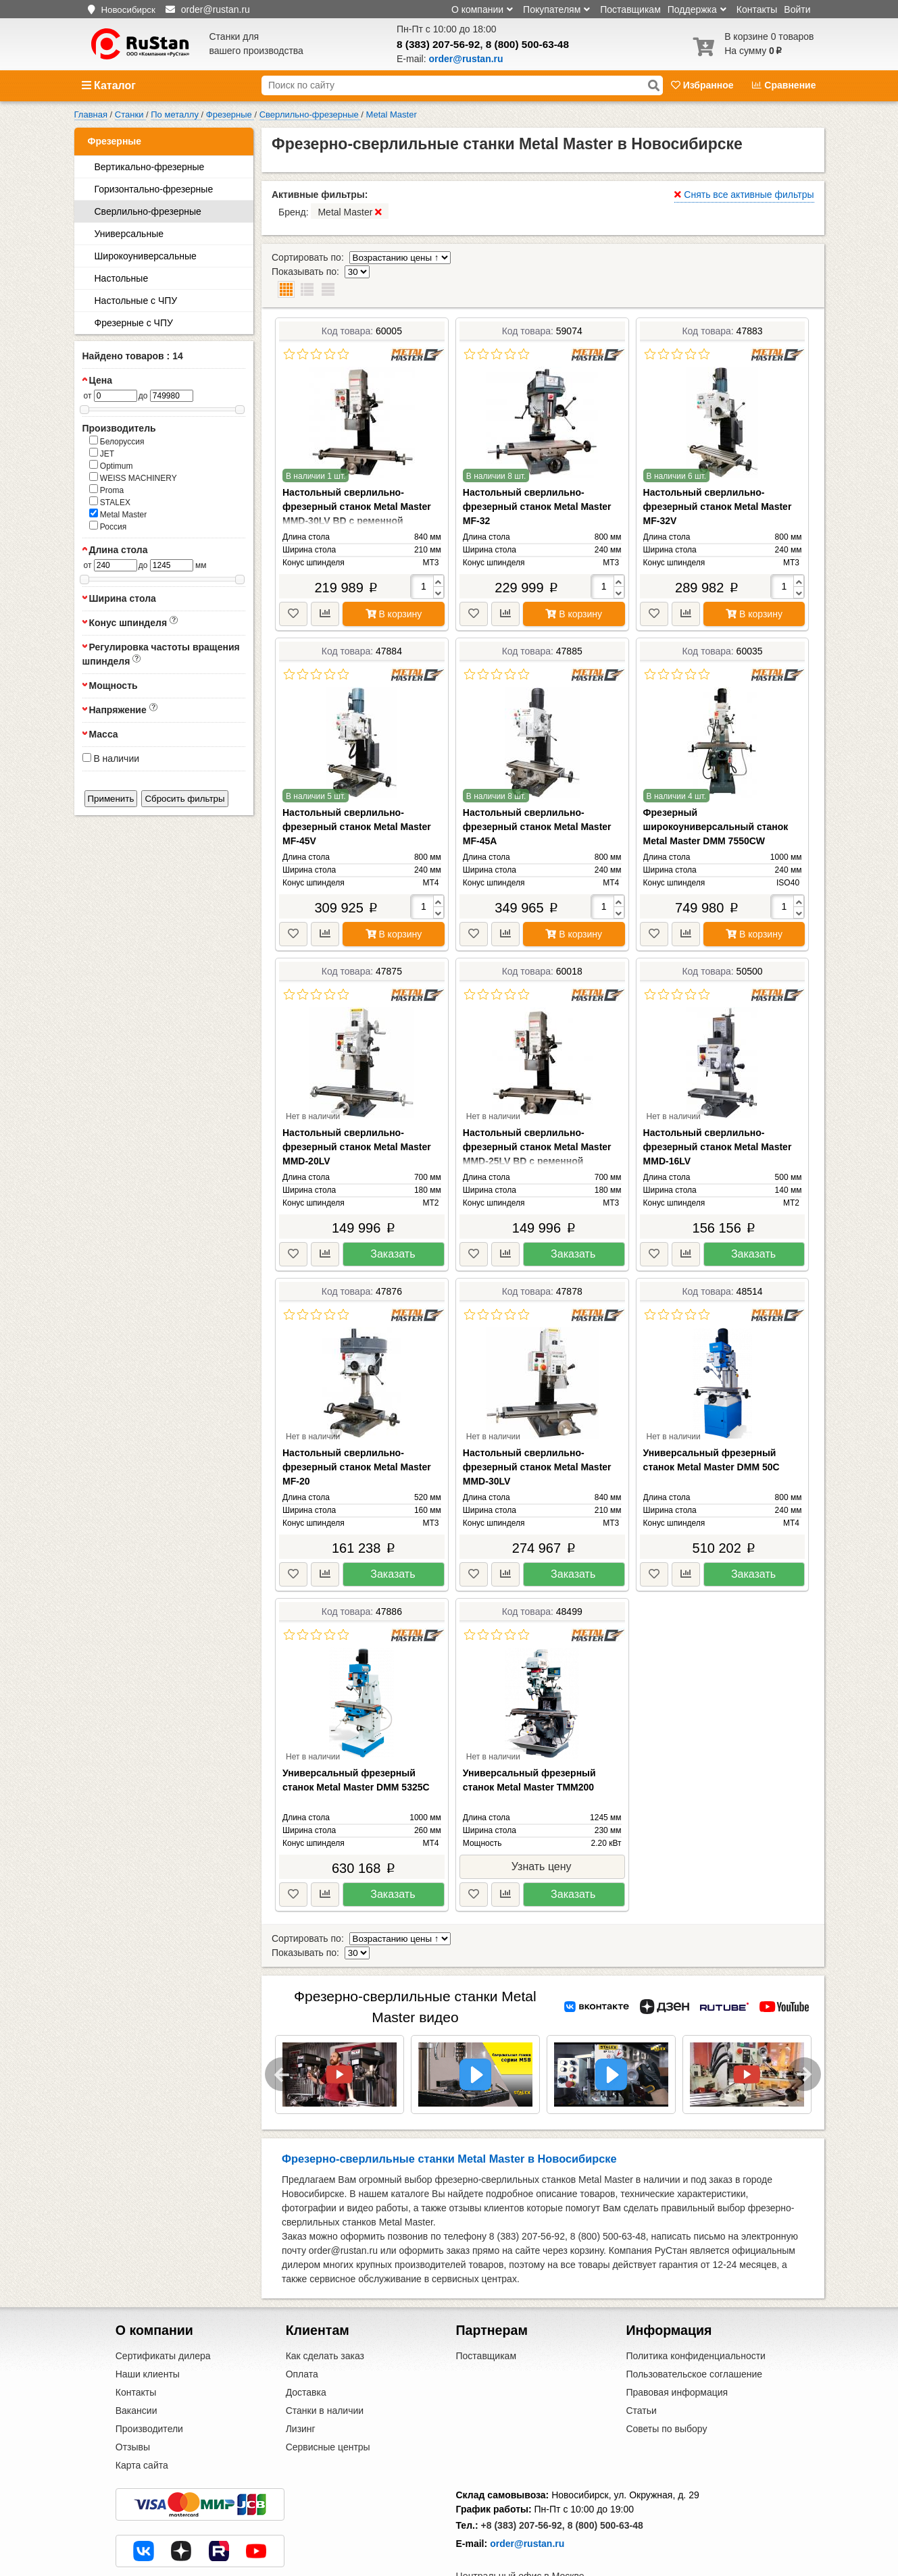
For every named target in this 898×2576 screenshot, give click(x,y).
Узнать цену (542, 1838)
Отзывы (133, 2405)
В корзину (394, 585)
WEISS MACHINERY (133, 477)
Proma (106, 489)
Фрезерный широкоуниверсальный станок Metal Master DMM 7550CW (716, 798)
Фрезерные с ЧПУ (134, 322)
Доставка (306, 2350)
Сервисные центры (328, 2405)
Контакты (757, 9)
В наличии (111, 758)
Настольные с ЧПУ (136, 300)
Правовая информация (677, 2350)
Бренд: (333, 211)
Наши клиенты (148, 2332)
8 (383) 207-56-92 (438, 44)
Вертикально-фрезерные (150, 166)
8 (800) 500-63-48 (527, 44)
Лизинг (301, 2386)
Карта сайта (142, 2423)
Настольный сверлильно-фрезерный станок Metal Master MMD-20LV (356, 1118)
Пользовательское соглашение (694, 2332)
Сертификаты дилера (163, 2314)
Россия (108, 526)
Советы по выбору (666, 2386)
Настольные (122, 278)
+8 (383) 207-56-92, (523, 2483)
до (143, 396)
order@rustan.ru (527, 2501)
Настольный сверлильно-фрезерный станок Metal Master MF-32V (717, 478)
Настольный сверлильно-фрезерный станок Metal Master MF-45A (537, 798)
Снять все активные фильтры (744, 194)
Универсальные (129, 233)
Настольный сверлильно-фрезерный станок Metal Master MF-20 (356, 1438)
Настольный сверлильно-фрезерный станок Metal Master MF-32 (537, 478)
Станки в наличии (325, 2368)
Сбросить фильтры (184, 799)
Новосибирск (128, 10)
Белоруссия (117, 441)
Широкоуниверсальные (146, 256)
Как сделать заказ (325, 2314)
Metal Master (118, 514)
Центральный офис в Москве (520, 2534)
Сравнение (784, 85)
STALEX (109, 501)
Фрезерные (115, 141)
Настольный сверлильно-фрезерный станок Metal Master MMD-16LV (717, 1118)
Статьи (641, 2368)
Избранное (704, 85)
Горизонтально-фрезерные (154, 189)
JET (102, 453)
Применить (111, 799)
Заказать (392, 1225)
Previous (282, 2032)
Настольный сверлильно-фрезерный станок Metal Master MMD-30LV (537, 1438)
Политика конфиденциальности (696, 2314)
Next (804, 2032)
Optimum (111, 465)
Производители (149, 2386)
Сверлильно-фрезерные (148, 211)
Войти (797, 9)
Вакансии (136, 2368)
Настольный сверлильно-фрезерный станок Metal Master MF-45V (356, 798)
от (88, 396)
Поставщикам (630, 9)
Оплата (302, 2332)
